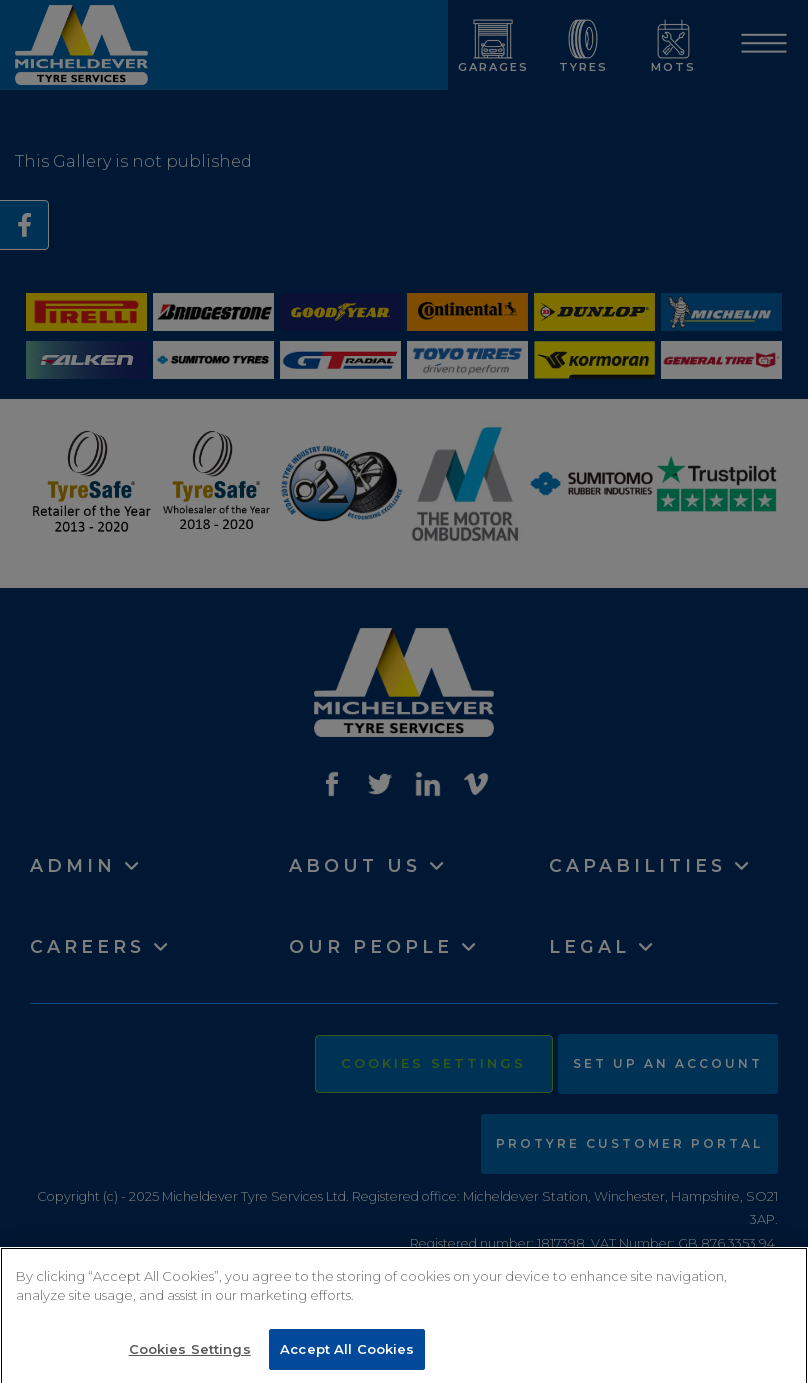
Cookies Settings (190, 1355)
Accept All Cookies (347, 1355)
